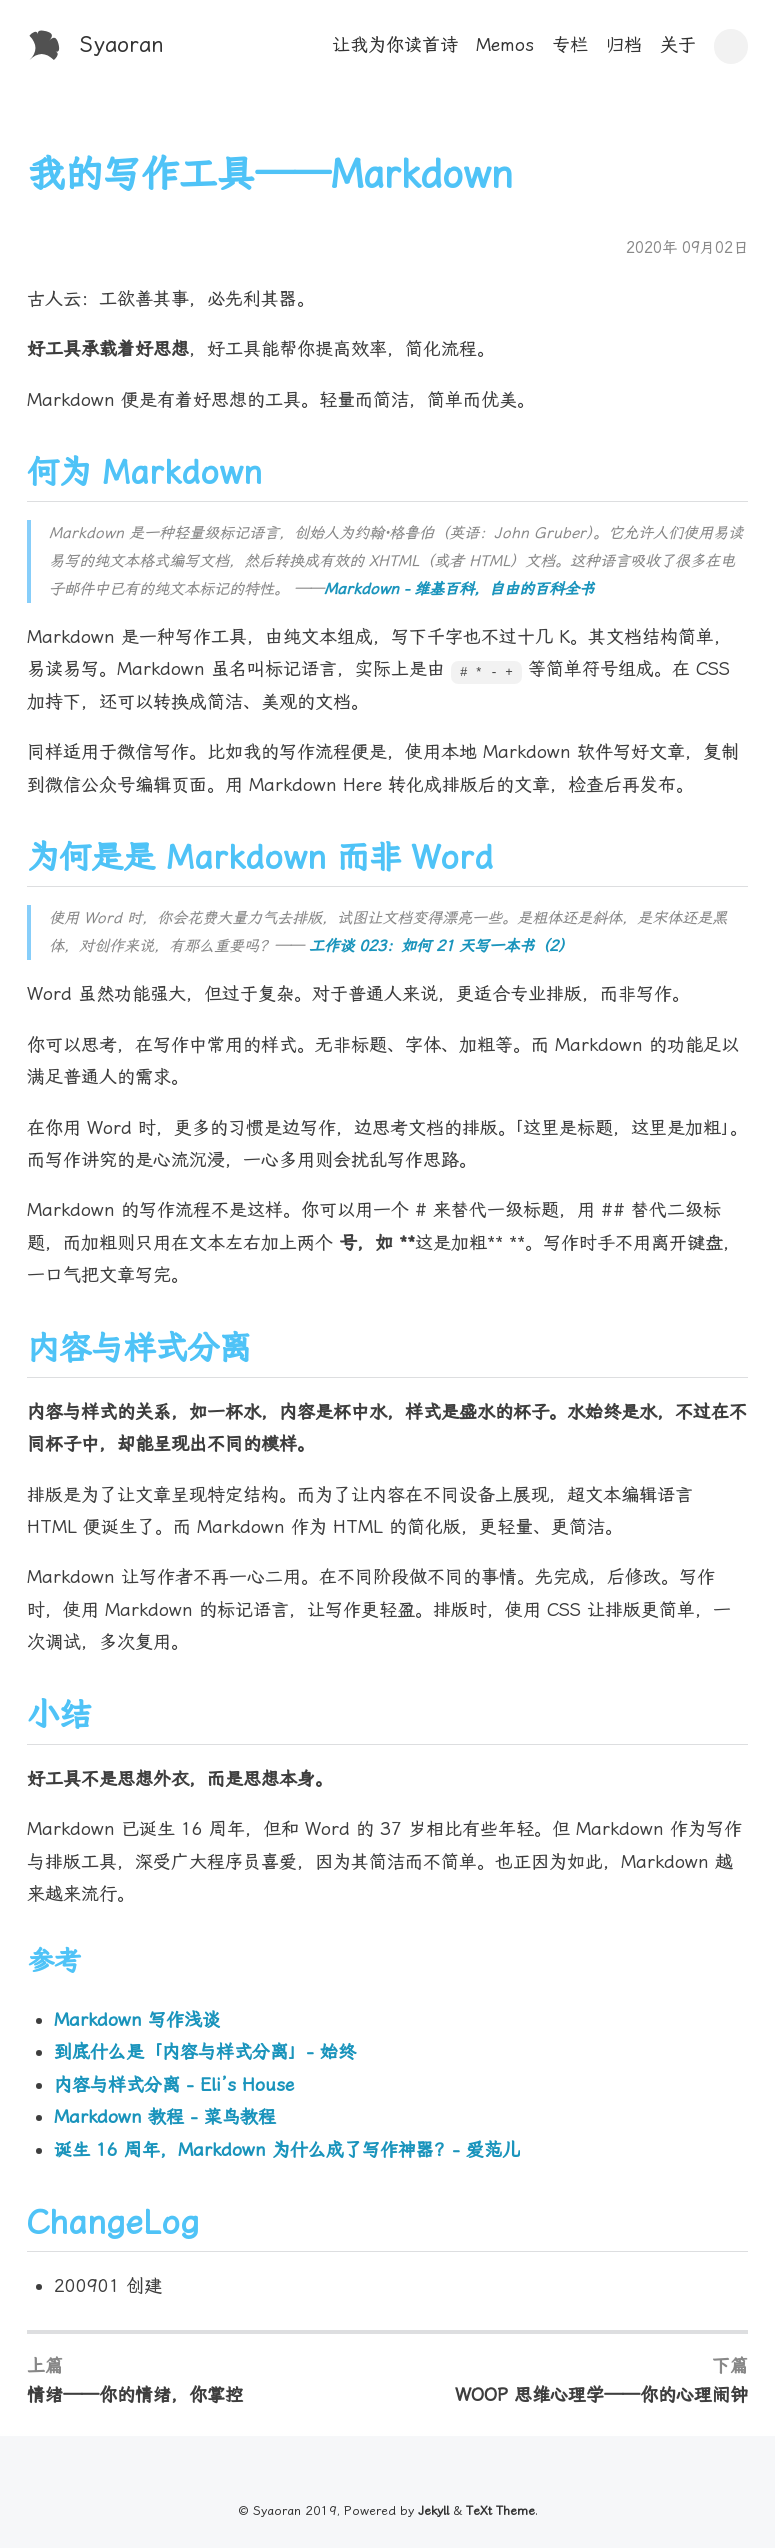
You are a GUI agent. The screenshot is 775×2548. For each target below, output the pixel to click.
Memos (505, 44)
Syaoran (122, 44)
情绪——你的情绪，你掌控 (135, 2394)
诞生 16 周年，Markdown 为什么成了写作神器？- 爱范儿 (287, 2149)
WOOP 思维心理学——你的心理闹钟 (601, 2394)
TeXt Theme (500, 2510)
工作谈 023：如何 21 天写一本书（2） (441, 946)
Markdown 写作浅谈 (137, 2019)
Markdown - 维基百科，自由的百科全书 (459, 589)
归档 (624, 44)
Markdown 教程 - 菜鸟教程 (165, 2116)
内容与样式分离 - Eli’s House (174, 2084)
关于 (678, 44)
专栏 (570, 44)
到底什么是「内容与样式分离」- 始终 (205, 2051)
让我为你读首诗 (395, 44)
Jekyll (433, 2510)
